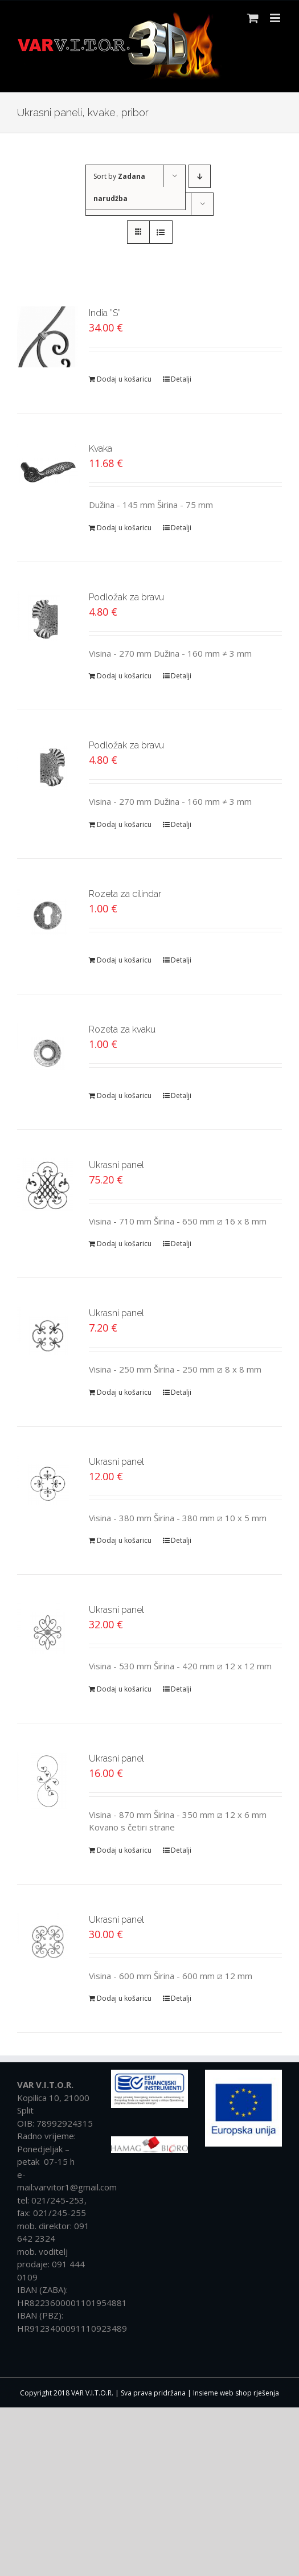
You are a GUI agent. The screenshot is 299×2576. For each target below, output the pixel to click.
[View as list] (161, 232)
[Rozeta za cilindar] (47, 917)
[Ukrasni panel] (47, 1188)
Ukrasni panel (116, 1165)
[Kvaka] (47, 472)
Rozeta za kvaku (122, 1029)
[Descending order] (200, 176)
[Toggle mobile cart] (253, 18)
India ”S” (105, 313)
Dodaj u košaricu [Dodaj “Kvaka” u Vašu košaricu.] (124, 528)
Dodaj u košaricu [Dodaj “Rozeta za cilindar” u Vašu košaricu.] (124, 960)
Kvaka (100, 448)
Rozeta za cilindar (125, 893)
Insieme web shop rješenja (236, 2393)
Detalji (181, 379)
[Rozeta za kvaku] (47, 1053)
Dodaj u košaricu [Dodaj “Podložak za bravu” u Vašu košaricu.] (124, 676)
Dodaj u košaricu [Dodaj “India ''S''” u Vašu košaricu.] (124, 379)
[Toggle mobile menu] (276, 18)
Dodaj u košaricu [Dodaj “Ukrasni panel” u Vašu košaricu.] (124, 1243)
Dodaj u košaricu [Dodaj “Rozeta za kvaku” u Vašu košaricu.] (124, 1095)
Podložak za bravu (126, 597)
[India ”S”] (47, 336)
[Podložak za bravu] (47, 621)
